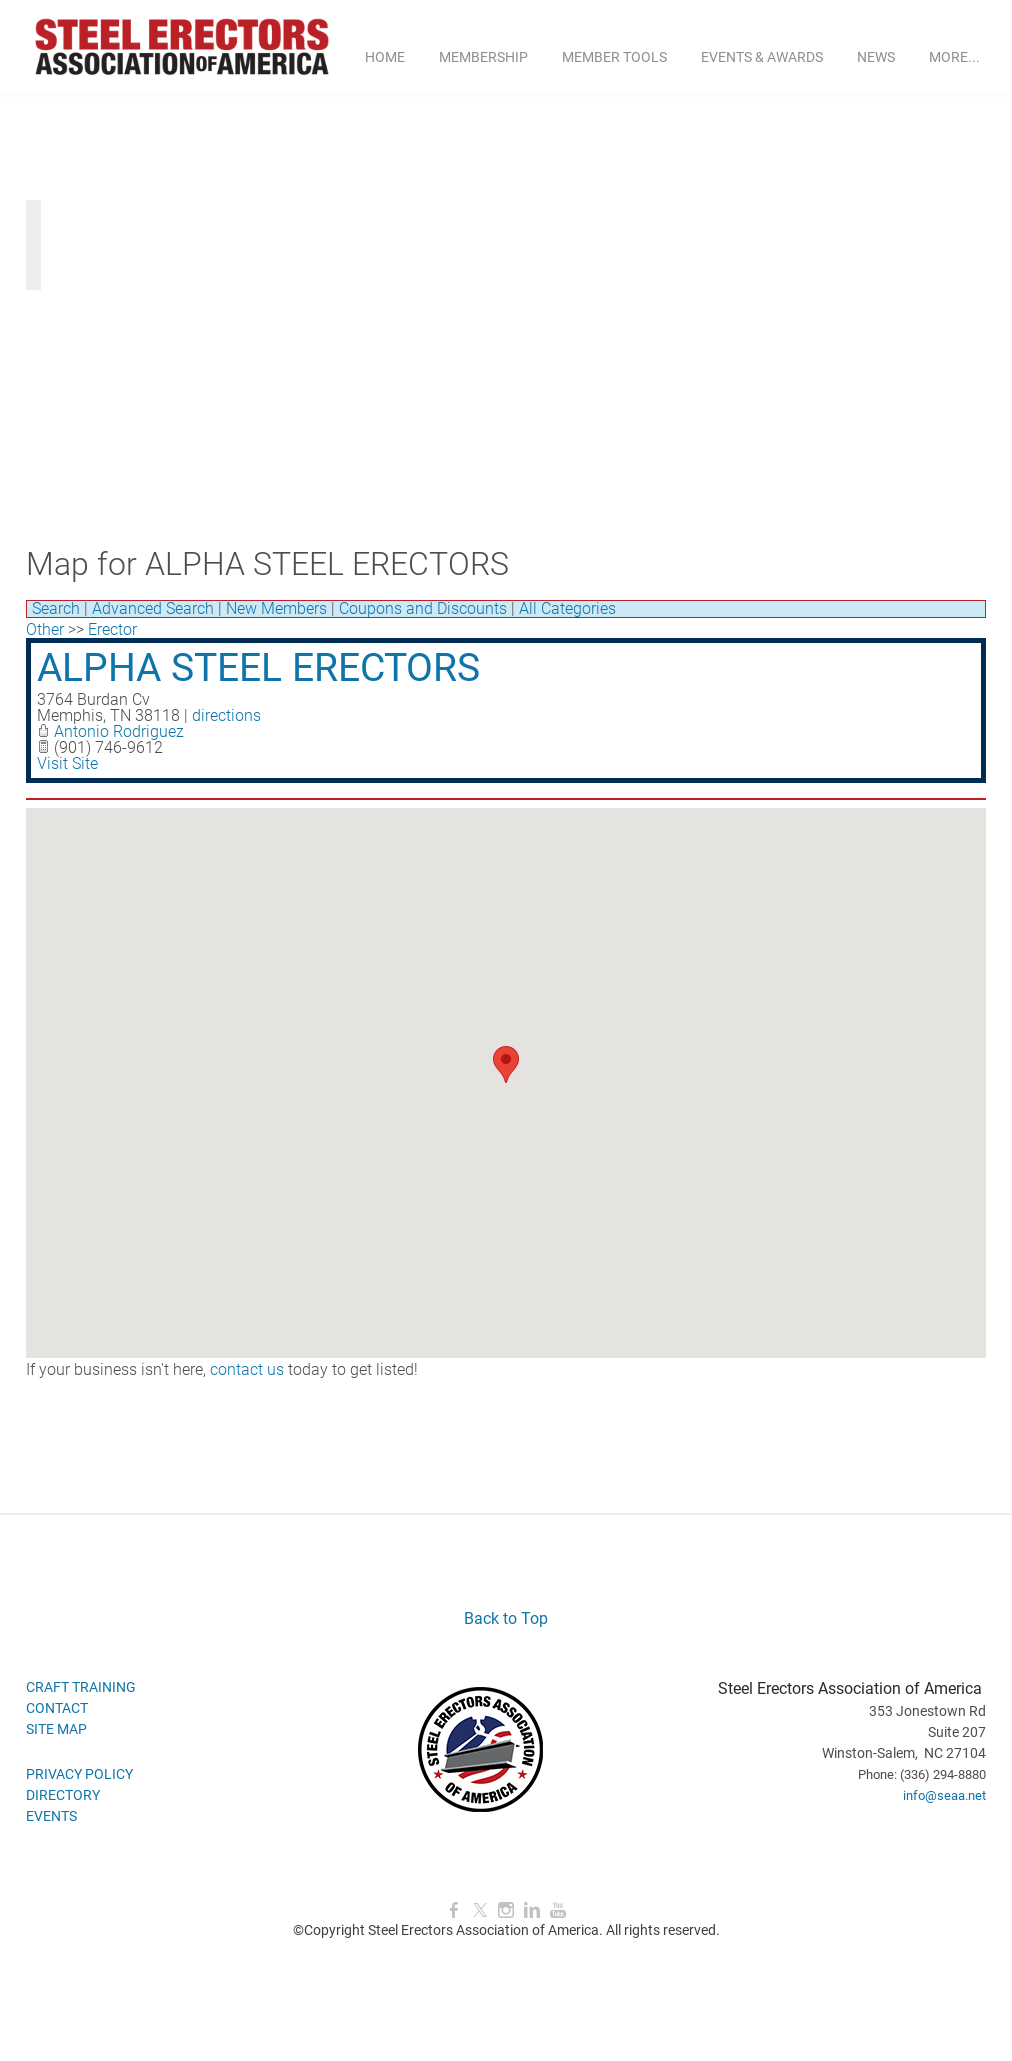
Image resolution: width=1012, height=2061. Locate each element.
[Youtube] (558, 1910)
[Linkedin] (532, 1910)
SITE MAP (56, 1729)
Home (385, 57)
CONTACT (57, 1708)
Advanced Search (153, 608)
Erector (112, 629)
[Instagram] (506, 1910)
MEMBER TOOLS (614, 57)
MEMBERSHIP (483, 57)
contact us (247, 1369)
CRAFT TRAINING (81, 1687)
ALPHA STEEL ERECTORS (258, 668)
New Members (276, 608)
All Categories (567, 608)
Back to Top (506, 1618)
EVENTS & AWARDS (762, 57)
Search (56, 608)
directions (226, 715)
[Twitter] (480, 1910)
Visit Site (67, 763)
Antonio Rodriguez (119, 731)
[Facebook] (454, 1910)
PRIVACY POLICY (79, 1774)
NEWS (876, 57)
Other (45, 629)
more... (954, 57)
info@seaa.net (944, 1795)
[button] (506, 1064)
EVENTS (51, 1816)
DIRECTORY (63, 1795)
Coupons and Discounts (423, 608)
